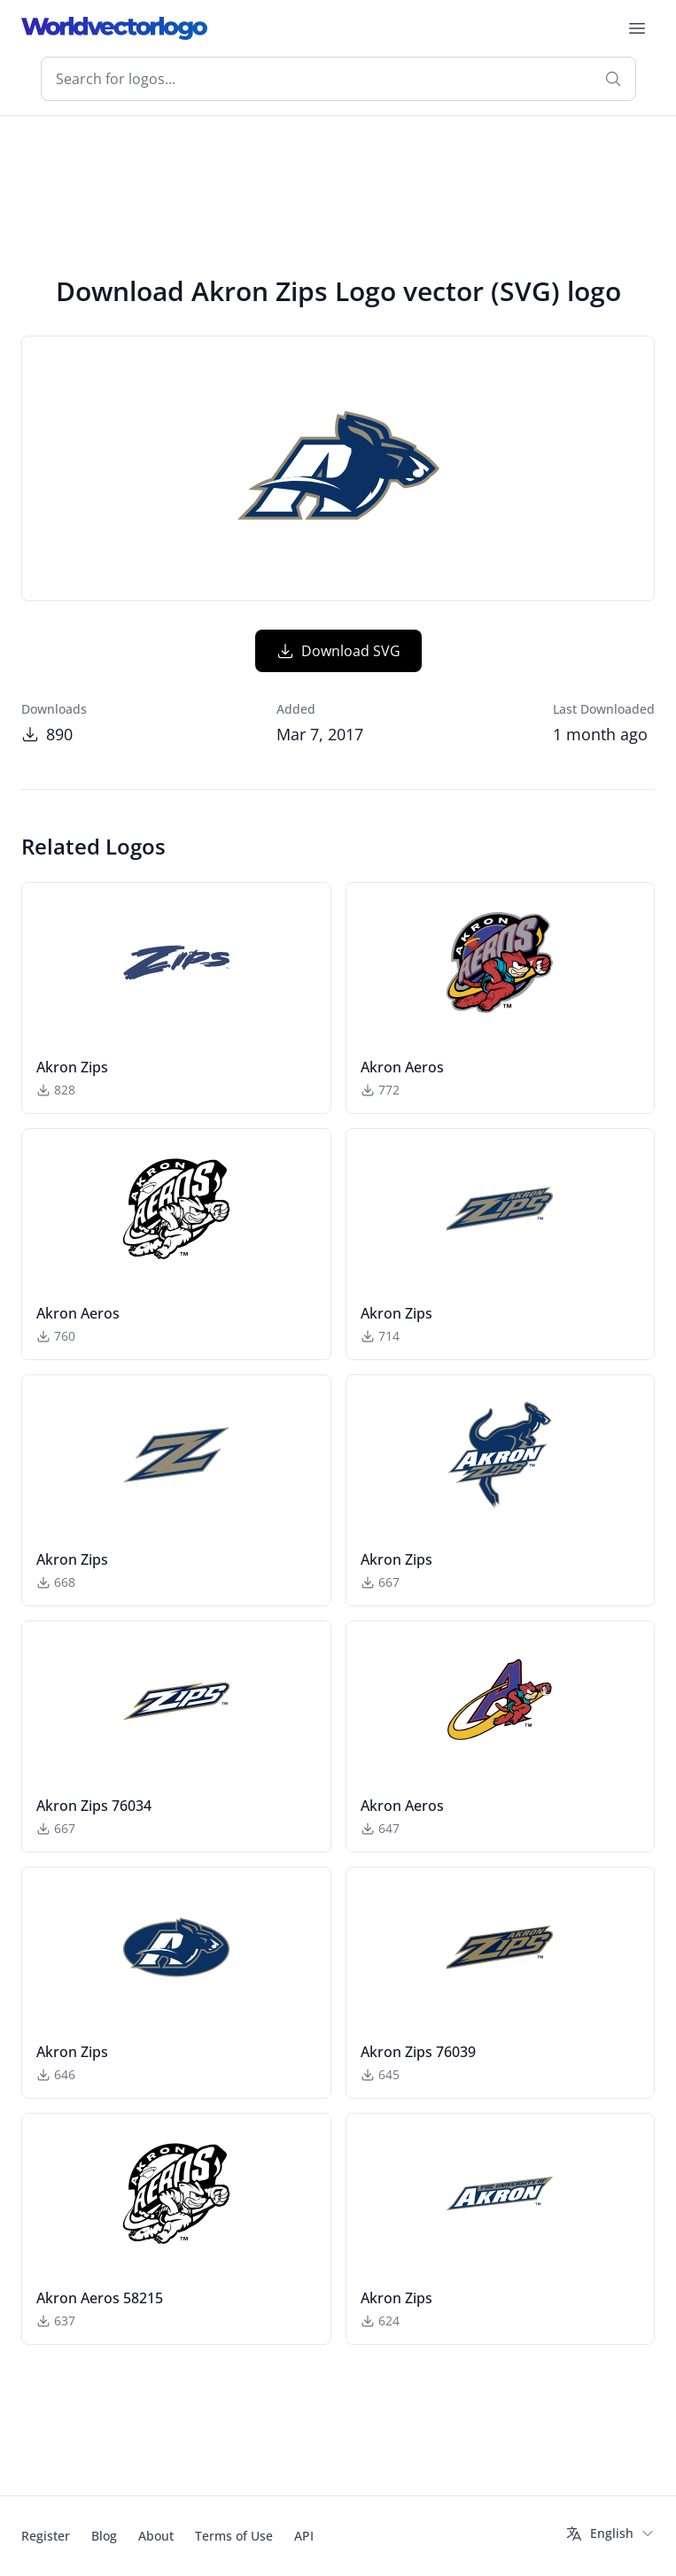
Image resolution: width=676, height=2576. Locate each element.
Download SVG (338, 651)
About (156, 2535)
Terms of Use (234, 2535)
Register (45, 2535)
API (304, 2535)
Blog (104, 2535)
